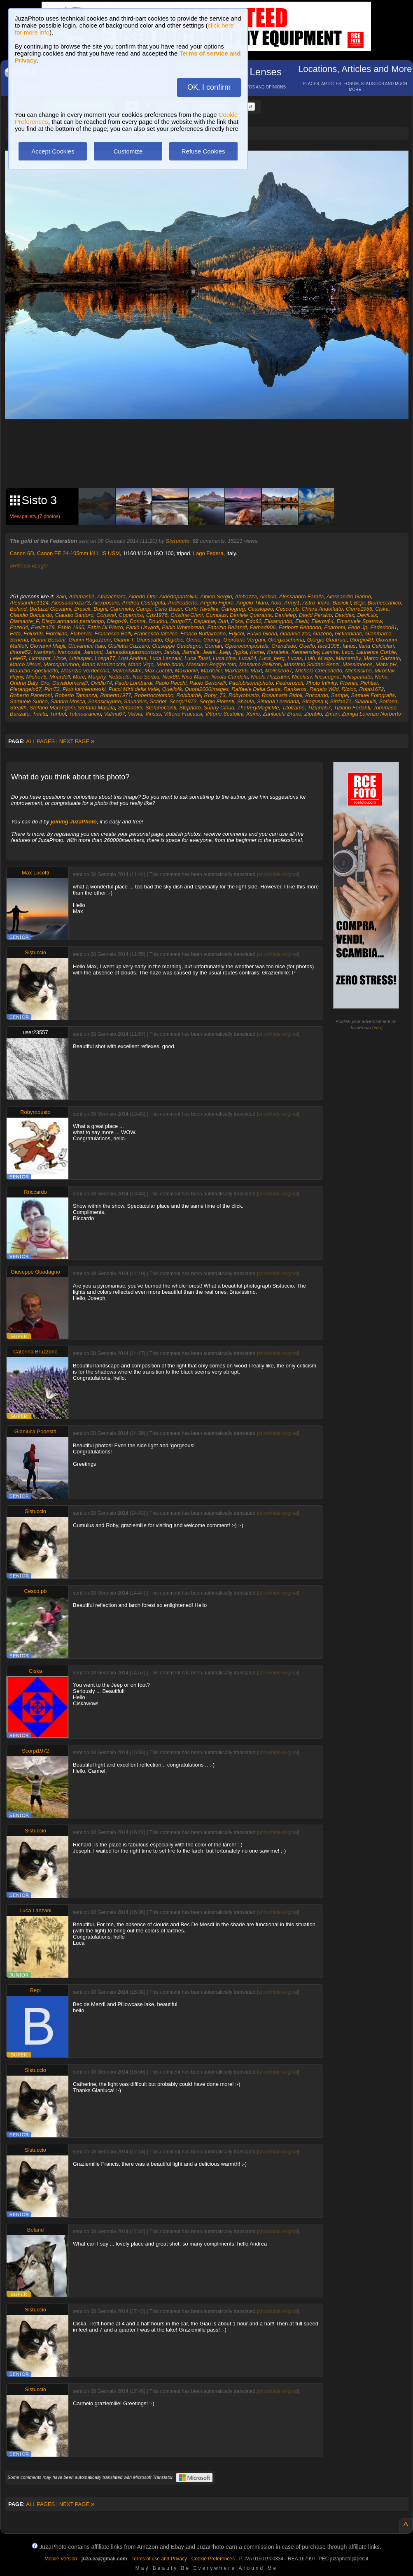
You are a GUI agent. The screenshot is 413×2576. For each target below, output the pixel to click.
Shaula (245, 701)
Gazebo (322, 633)
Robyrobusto (244, 695)
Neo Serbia (146, 677)
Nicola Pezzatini (270, 677)
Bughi (100, 609)
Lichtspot (39, 658)
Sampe (339, 695)
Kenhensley (305, 652)
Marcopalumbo (61, 664)
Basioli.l (341, 603)
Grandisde (283, 646)
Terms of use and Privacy (159, 2559)
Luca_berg (272, 658)
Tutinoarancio (85, 714)
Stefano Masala (96, 707)
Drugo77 (180, 621)
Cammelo (121, 609)
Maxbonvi (186, 670)
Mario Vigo (141, 664)
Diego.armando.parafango (73, 621)
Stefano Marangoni (52, 707)
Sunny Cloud (219, 707)
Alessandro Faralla (301, 596)
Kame (257, 652)
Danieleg (285, 615)
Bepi (359, 603)
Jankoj (172, 652)
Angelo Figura (216, 603)
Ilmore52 (20, 652)
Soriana (388, 701)
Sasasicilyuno (104, 701)
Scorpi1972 (182, 701)
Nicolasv (302, 677)
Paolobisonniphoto (251, 683)
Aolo (276, 603)
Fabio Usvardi (142, 627)
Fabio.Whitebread (183, 627)
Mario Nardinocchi (103, 664)
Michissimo (358, 670)
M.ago (325, 658)
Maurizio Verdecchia (85, 670)
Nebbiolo (118, 677)
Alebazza (246, 596)
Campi (144, 609)
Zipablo (313, 714)
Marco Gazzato (382, 658)
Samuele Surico (29, 701)
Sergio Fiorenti (216, 701)
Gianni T (123, 640)
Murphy (96, 677)
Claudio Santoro (74, 615)
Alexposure (106, 603)
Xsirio (253, 714)
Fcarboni (334, 627)
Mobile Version (60, 2559)
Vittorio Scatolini (224, 714)
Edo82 (253, 621)
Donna (137, 621)
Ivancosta (69, 652)
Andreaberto (183, 603)
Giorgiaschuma (286, 640)
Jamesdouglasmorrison (133, 652)
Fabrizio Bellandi (227, 627)
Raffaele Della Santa (255, 689)
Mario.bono (169, 664)
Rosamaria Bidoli (282, 695)
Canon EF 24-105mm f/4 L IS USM (78, 553)
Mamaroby (348, 658)
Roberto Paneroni (31, 695)
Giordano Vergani (244, 640)
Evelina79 (42, 627)
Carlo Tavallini (201, 609)
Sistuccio (178, 541)
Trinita (40, 714)
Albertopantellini (178, 596)
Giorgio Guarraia (327, 640)
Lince (60, 658)
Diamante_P (24, 621)
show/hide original (278, 874)
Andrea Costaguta (144, 603)
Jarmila (190, 652)
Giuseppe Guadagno (176, 646)
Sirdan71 (341, 701)
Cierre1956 (359, 609)
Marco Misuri (25, 664)
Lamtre (330, 652)
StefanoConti (160, 707)
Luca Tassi (197, 658)
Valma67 (114, 714)
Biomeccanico (384, 603)
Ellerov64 (322, 621)
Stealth (18, 707)
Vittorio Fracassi (183, 714)
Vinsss (153, 714)
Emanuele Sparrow (359, 621)
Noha (381, 677)
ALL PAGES (40, 741)
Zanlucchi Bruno (282, 714)
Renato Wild (324, 689)
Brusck (82, 609)
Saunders (135, 701)
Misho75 (36, 677)
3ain (61, 596)
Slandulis (365, 701)
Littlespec (80, 658)
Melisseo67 (278, 670)
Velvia (135, 714)
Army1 (292, 603)
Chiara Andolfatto (322, 609)
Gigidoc (174, 640)
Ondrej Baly (23, 683)
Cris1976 (157, 615)
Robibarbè (188, 695)
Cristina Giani (186, 615)
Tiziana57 (319, 707)
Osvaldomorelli (70, 683)
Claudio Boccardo (31, 615)
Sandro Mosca (68, 701)
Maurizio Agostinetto (34, 670)
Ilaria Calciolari (376, 646)
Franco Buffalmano (203, 633)
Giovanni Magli (47, 646)
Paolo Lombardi (133, 683)
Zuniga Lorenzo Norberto (371, 714)
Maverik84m (127, 670)
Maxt (256, 670)
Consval (106, 615)
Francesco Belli (112, 633)
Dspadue (204, 621)
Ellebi (301, 621)
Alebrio (268, 596)
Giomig (211, 640)
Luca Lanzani (165, 658)
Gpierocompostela (247, 646)
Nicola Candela (230, 677)
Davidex (344, 615)
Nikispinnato (357, 677)
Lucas (294, 658)
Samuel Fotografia (373, 695)
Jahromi (93, 652)
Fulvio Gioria (262, 633)
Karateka (278, 652)
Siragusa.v (314, 701)
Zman (331, 714)
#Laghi (40, 566)
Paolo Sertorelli (207, 683)
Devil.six (367, 615)
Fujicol (236, 633)
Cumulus (216, 615)
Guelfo (307, 646)
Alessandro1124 (29, 603)
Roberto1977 (115, 695)
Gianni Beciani (48, 640)
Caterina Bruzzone (35, 1351)
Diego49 (116, 621)
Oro (44, 683)
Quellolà (172, 689)
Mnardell (59, 677)
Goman (213, 646)
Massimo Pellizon (260, 664)
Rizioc (348, 689)
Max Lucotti (158, 670)
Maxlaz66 (236, 670)
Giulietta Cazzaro (128, 646)
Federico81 (383, 627)
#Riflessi (20, 566)
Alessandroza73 (70, 603)
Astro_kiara (315, 603)
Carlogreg (233, 609)
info (377, 1027)
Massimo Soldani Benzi (311, 664)
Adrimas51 (81, 596)
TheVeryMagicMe (258, 707)
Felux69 (32, 633)
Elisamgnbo (278, 621)
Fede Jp (357, 627)
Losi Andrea (132, 658)
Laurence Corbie (376, 652)
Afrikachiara (111, 596)
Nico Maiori (195, 677)
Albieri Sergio (216, 596)
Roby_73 (215, 695)
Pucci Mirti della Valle (133, 689)
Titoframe (293, 707)
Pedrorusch (289, 683)
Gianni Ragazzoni (89, 640)
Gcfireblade (348, 633)
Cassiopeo (260, 609)
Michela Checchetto (318, 670)
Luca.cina (224, 658)
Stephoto (190, 707)
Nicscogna (327, 677)
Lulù (310, 658)
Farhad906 (263, 627)
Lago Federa (208, 553)
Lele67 (18, 658)
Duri (223, 621)
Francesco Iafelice (155, 633)
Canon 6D (22, 553)
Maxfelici (211, 670)
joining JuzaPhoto (74, 821)
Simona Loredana (278, 701)
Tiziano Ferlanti (352, 707)
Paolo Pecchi (171, 683)
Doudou (158, 621)
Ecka (237, 621)
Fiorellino (57, 633)
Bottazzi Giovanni (50, 609)
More (79, 677)
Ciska (382, 609)
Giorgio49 (361, 640)
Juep (224, 652)
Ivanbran (44, 652)
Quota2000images (207, 689)
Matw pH (386, 664)
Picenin (348, 683)
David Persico (315, 615)
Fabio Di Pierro (105, 627)
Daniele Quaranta (251, 615)
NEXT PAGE (77, 741)
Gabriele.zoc (295, 633)
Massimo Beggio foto (211, 664)
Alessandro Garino (349, 596)
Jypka (240, 652)
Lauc (347, 652)
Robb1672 (371, 689)
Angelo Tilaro (252, 603)
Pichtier (369, 683)
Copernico (131, 615)
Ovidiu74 (101, 683)
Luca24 (248, 658)
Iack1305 (329, 646)
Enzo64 (19, 627)
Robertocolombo (153, 695)
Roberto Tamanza (76, 695)
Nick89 (170, 677)
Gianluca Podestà (35, 1431)
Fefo (15, 633)
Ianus (349, 646)
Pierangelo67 (26, 689)
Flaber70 (80, 633)
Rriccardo (316, 695)
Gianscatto (149, 640)
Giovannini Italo (86, 646)
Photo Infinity (321, 683)
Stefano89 (130, 707)
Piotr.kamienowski (84, 689)
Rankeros (295, 689)
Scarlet (158, 701)
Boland (18, 609)
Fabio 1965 (71, 627)
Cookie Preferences (213, 2559)
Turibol (58, 714)
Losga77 (105, 658)
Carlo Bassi (168, 609)
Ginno (193, 640)
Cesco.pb (287, 609)
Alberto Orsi (142, 596)
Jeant (209, 652)
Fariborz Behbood (300, 627)
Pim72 (52, 689)
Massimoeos (358, 664)
